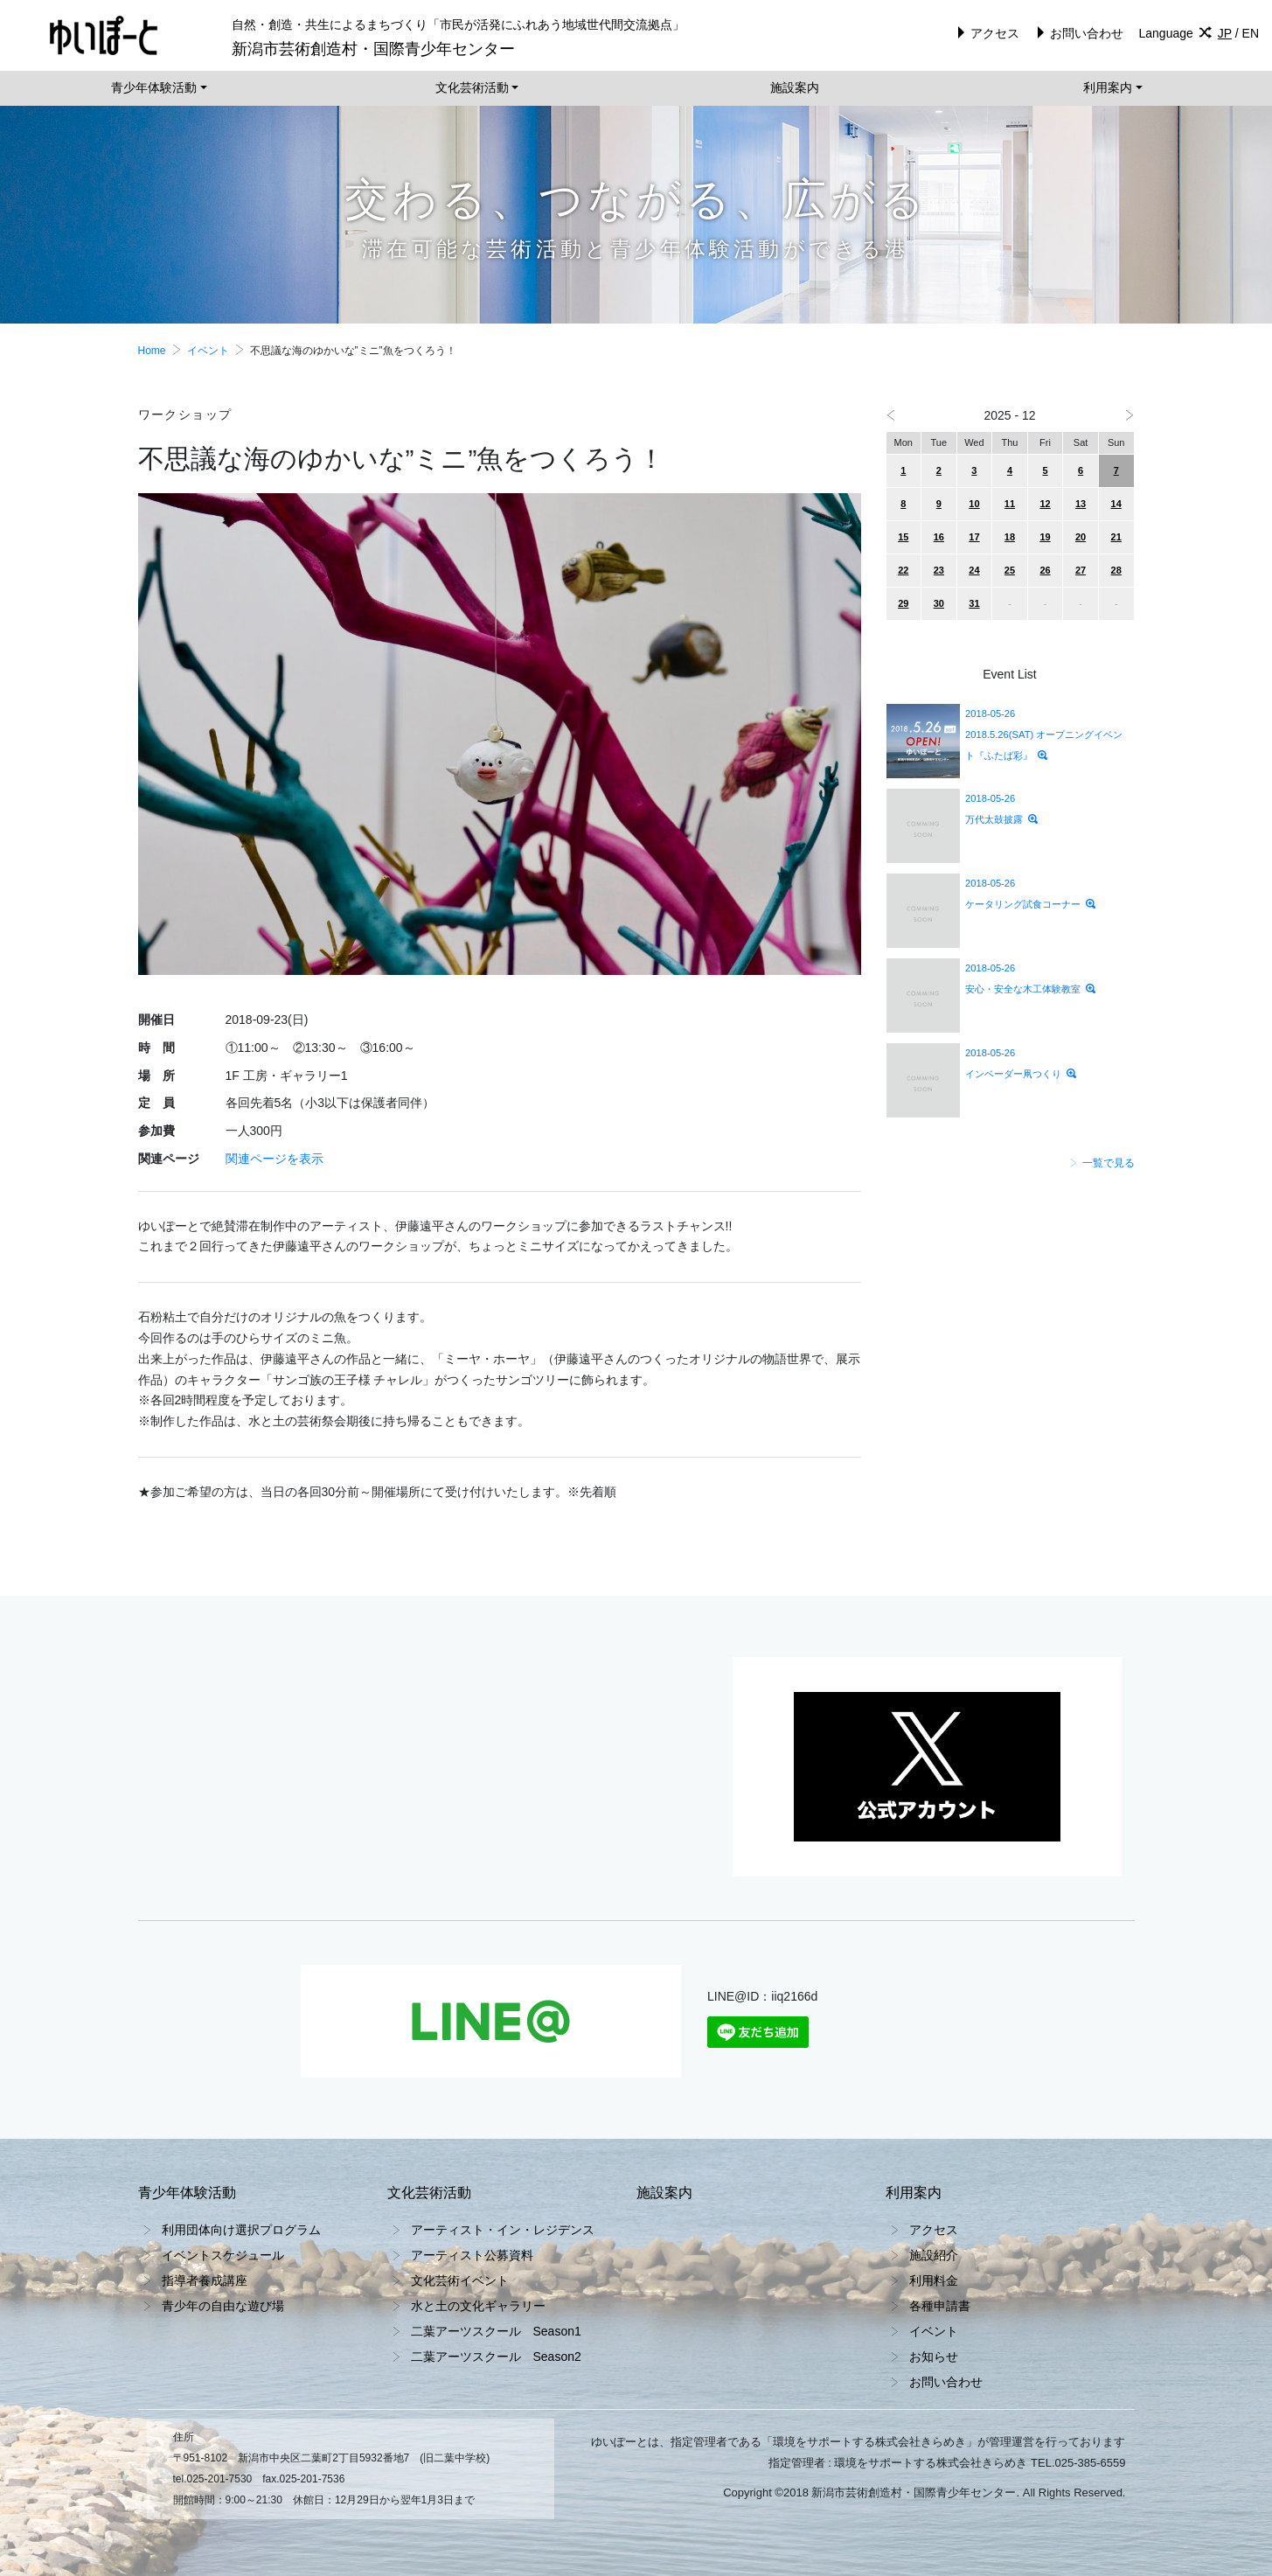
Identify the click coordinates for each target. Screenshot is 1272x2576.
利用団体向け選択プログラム (241, 2230)
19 (1044, 537)
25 (1009, 570)
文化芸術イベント (460, 2280)
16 (939, 537)
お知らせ (933, 2357)
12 (1044, 503)
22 (903, 570)
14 (1116, 503)
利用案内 (1107, 87)
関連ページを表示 (274, 1159)
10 (974, 503)
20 (1080, 537)
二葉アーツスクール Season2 (496, 2357)
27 (1080, 570)
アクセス (985, 33)
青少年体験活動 (154, 87)
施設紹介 (933, 2255)
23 (939, 570)
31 (974, 603)
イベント (208, 351)
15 (903, 537)
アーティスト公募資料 (472, 2255)
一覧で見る (1102, 1163)
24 (974, 570)
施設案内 (794, 87)
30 (939, 603)
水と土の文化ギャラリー (478, 2306)
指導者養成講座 (204, 2280)
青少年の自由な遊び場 (223, 2306)
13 (1080, 503)
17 (974, 537)
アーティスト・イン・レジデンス (502, 2230)
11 (1009, 503)
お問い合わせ (1077, 33)
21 (1116, 537)
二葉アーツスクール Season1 (496, 2331)
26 (1044, 570)
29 (903, 603)
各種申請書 (939, 2306)
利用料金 (933, 2280)
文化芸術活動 (472, 87)
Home (152, 351)
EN (1250, 33)
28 (1116, 570)
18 (1009, 537)
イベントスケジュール (223, 2255)
